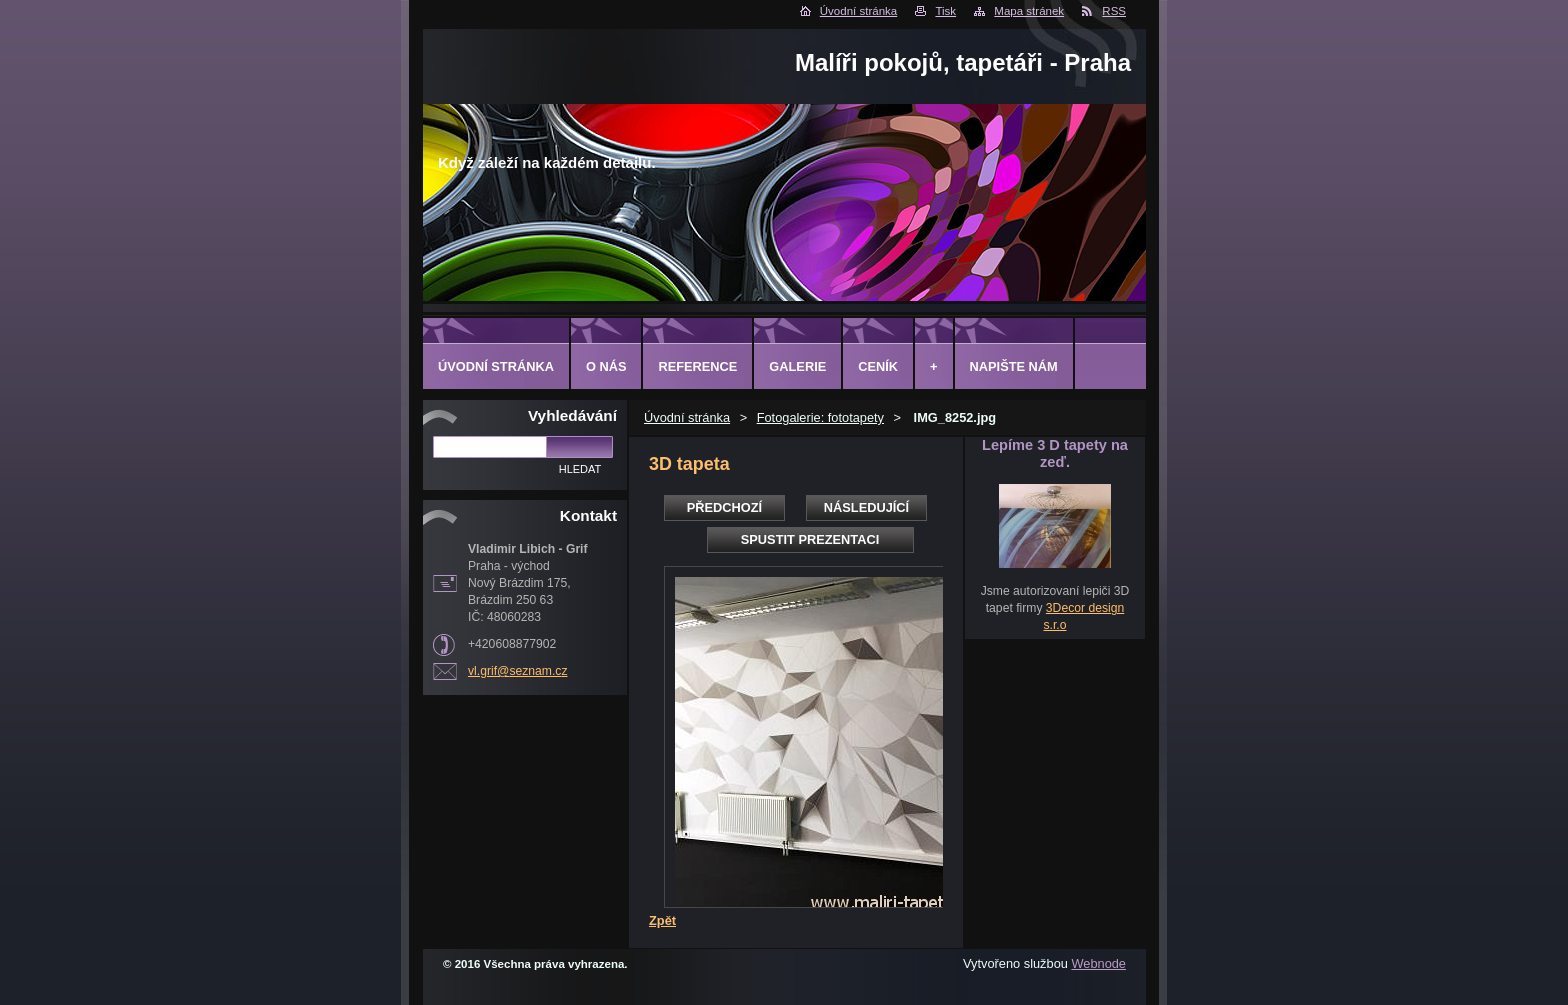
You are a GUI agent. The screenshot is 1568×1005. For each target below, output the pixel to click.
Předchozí (724, 507)
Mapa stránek (1029, 11)
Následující (866, 507)
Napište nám (1014, 366)
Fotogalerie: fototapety (820, 417)
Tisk (945, 11)
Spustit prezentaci (810, 539)
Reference (697, 366)
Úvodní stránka (858, 11)
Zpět (662, 920)
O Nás (606, 366)
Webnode (1098, 963)
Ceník (878, 366)
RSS (1114, 11)
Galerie (797, 366)
